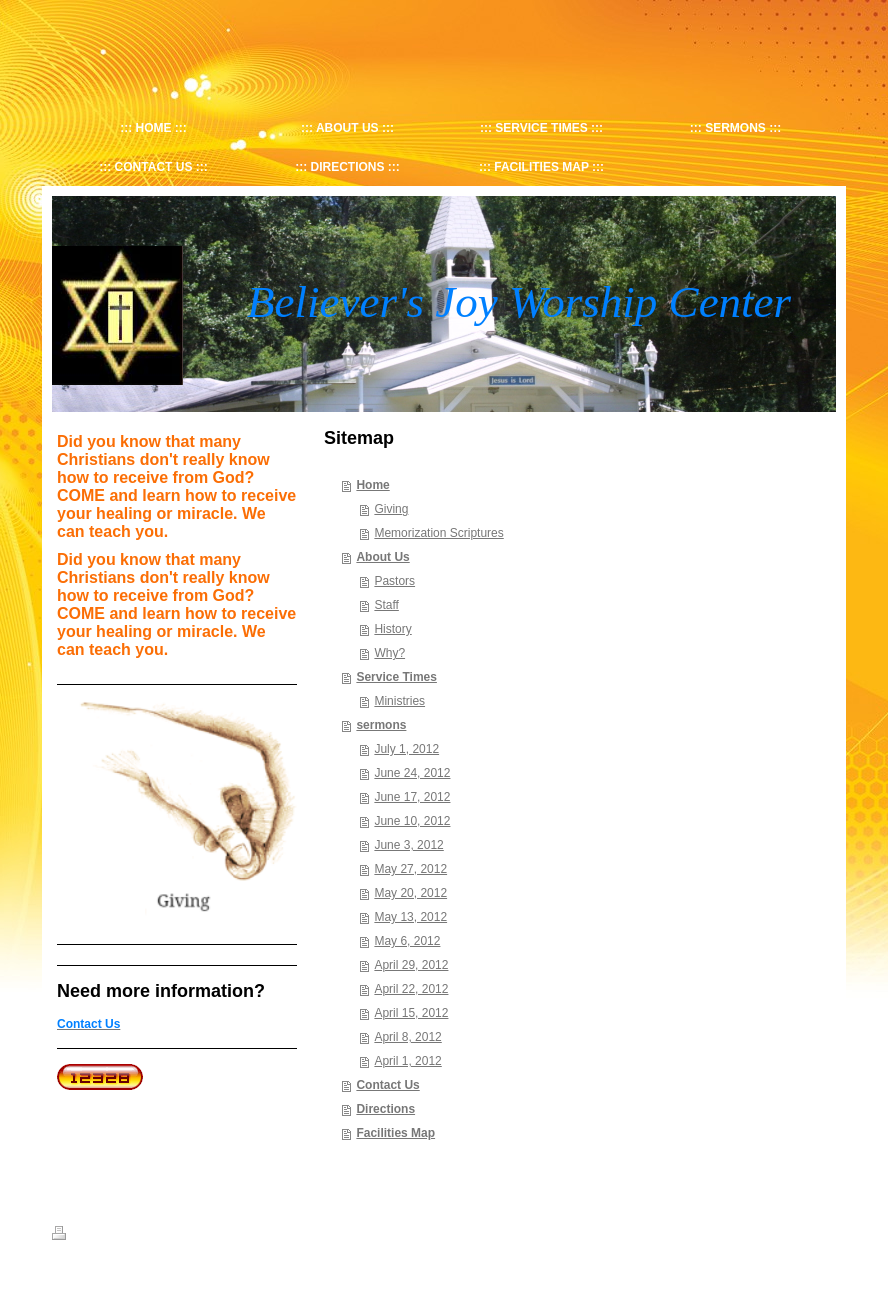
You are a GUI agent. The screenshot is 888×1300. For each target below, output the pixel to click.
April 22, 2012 (411, 989)
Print (75, 1236)
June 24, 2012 (412, 773)
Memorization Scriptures (438, 533)
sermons (381, 725)
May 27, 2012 (410, 869)
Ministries (399, 701)
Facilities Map (395, 1133)
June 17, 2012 (412, 797)
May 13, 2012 (410, 917)
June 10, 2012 (412, 821)
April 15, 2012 (411, 1013)
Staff (386, 605)
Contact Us (387, 1085)
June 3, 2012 (408, 845)
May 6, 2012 (407, 941)
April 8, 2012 (407, 1037)
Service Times (396, 677)
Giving (391, 509)
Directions (385, 1109)
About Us (382, 557)
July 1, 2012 (406, 749)
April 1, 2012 (407, 1061)
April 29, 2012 (411, 965)
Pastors (394, 581)
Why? (389, 653)
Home (372, 485)
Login (822, 1233)
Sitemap (125, 1236)
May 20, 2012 (410, 893)
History (392, 629)
